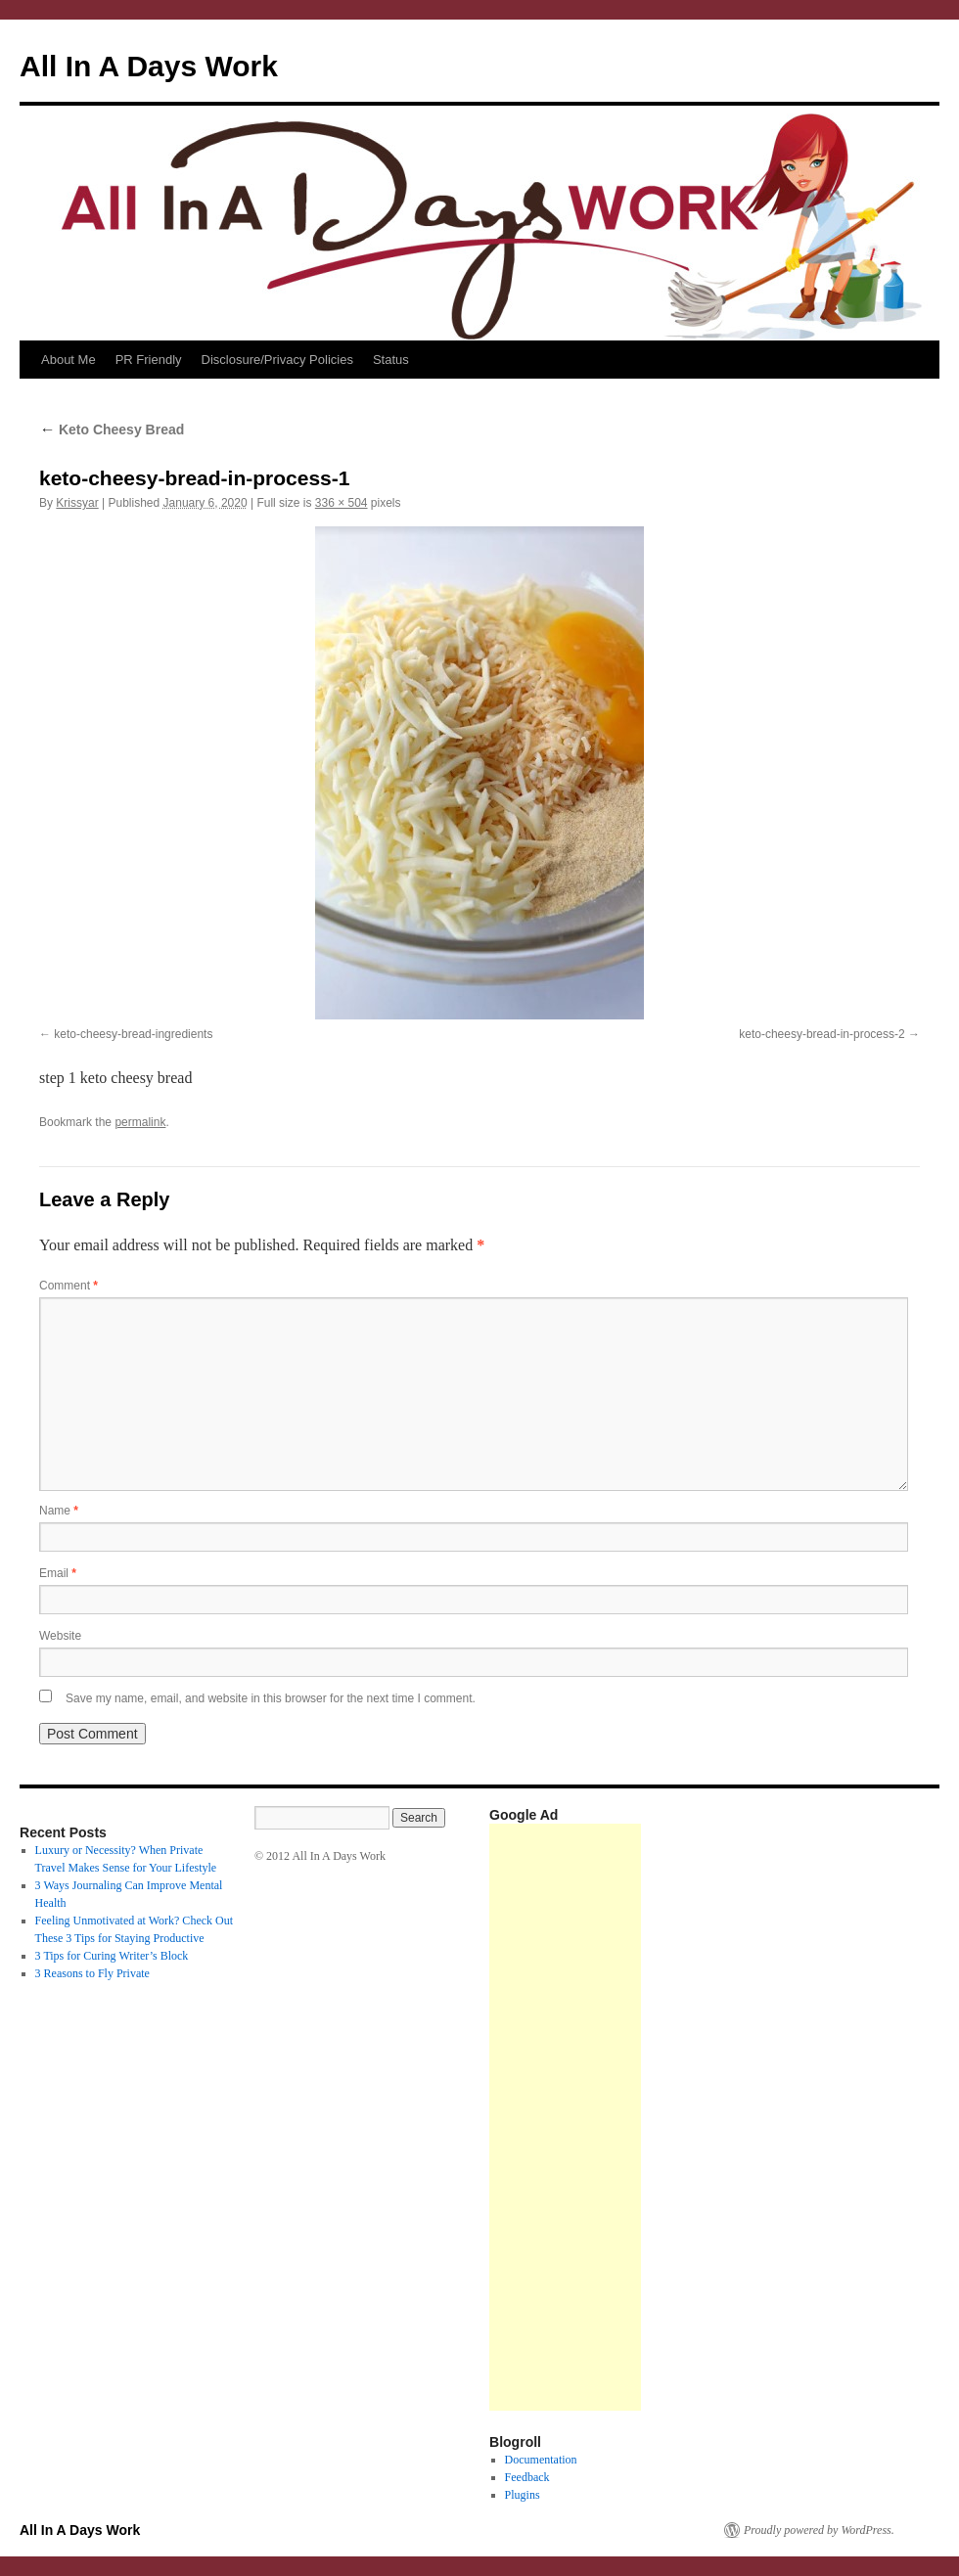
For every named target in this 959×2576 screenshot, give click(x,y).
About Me (68, 359)
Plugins (522, 2495)
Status (391, 359)
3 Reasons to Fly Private (92, 1973)
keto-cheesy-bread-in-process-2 (821, 1034)
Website (60, 1636)
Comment (68, 1285)
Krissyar (77, 503)
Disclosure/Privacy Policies (277, 359)
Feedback (527, 2477)
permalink (139, 1122)
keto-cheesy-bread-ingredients (133, 1034)
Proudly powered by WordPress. (819, 2530)
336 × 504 (341, 503)
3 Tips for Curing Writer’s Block (112, 1956)
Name (58, 1510)
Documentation (541, 2459)
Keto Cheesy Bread (111, 429)
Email (57, 1573)
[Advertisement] (565, 2117)
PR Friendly (148, 359)
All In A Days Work (149, 66)
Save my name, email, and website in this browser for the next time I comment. (271, 1698)
